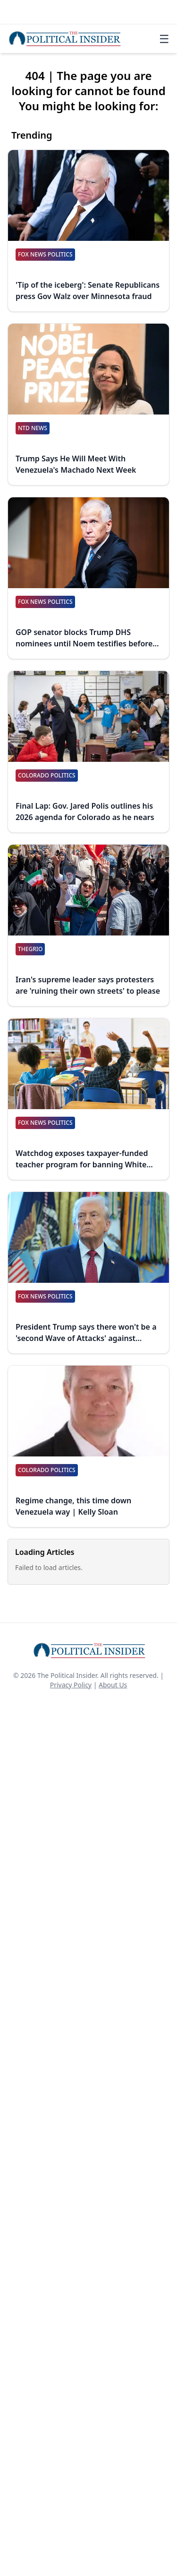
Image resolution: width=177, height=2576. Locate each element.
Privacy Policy (71, 1684)
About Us (113, 1684)
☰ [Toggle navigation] (164, 38)
